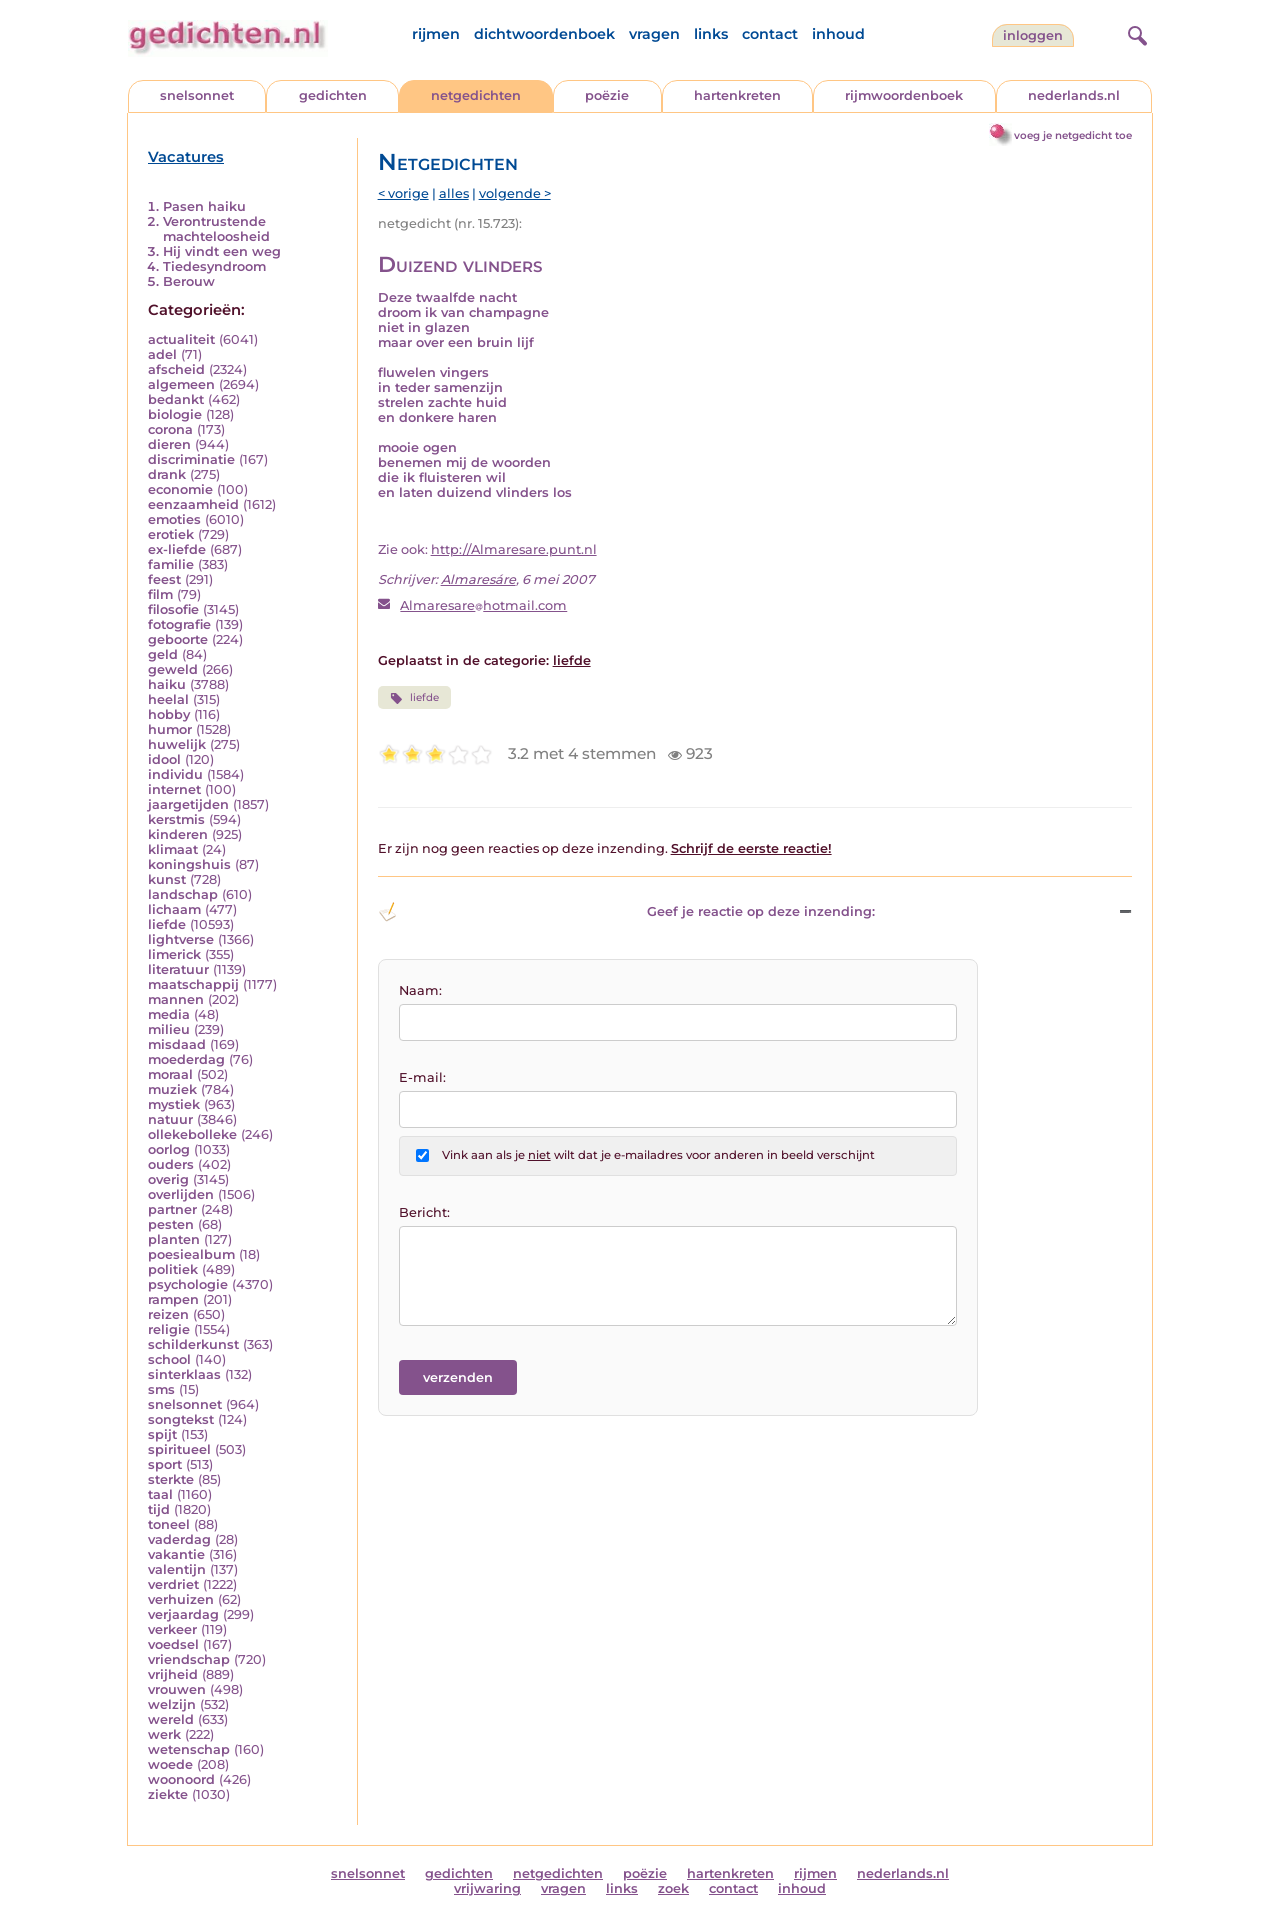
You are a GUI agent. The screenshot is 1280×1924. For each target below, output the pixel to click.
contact (770, 34)
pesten (171, 1224)
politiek (173, 1269)
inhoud (838, 34)
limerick (174, 954)
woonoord (181, 1779)
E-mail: (422, 1077)
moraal (170, 1074)
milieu (169, 1029)
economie (180, 489)
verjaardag (183, 1614)
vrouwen (177, 1689)
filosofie (173, 609)
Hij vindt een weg (222, 251)
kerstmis (176, 819)
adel (162, 354)
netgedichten (476, 95)
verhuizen (181, 1599)
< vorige (403, 193)
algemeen (181, 384)
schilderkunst (193, 1344)
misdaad (177, 1044)
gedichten (333, 95)
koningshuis (189, 864)
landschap (183, 894)
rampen (173, 1299)
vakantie (176, 1554)
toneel (169, 1524)
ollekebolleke (192, 1134)
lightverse (181, 939)
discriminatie (191, 459)
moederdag (186, 1059)
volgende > (515, 193)
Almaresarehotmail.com (483, 605)
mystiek (174, 1104)
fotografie (179, 624)
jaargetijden (188, 804)
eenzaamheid (193, 504)
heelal (168, 699)
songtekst (181, 1419)
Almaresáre (478, 579)
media (169, 1014)
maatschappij (193, 984)
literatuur (178, 969)
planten (174, 1239)
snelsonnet (197, 95)
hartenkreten (737, 95)
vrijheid (173, 1674)
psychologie (188, 1284)
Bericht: (424, 1212)
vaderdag (179, 1539)
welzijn (172, 1704)
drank (167, 474)
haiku (167, 684)
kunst (167, 879)
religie (169, 1329)
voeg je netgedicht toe (1073, 135)
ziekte (168, 1794)
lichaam (174, 909)
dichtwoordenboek (544, 34)
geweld (173, 669)
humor (170, 729)
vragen (654, 34)
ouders (171, 1164)
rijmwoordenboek (904, 95)
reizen (168, 1314)
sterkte (171, 1479)
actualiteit (181, 339)
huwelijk (177, 744)
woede (170, 1764)
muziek (172, 1089)
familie (171, 564)
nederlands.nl (1074, 95)
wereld (171, 1719)
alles (454, 193)
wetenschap (189, 1749)
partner (172, 1209)
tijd (159, 1509)
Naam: (420, 990)
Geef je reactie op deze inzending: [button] (626, 912)
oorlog (169, 1149)
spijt (162, 1434)
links (711, 34)
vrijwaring (487, 1888)
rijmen (436, 34)
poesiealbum (191, 1254)
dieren (169, 444)
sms (161, 1389)
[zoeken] (1135, 33)
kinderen (178, 834)
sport (165, 1464)
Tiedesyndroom (214, 266)
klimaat (173, 849)
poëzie (607, 95)
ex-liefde (177, 549)
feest (164, 579)
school (169, 1359)
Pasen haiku (204, 206)
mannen (176, 999)
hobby (169, 714)
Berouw (189, 281)
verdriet (173, 1584)
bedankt (176, 399)
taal (160, 1494)
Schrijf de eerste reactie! (751, 848)
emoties (174, 519)
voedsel (173, 1644)
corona (170, 429)
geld (163, 654)
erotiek (171, 534)
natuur (170, 1119)
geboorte (178, 639)
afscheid (176, 369)
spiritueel (179, 1449)
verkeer (172, 1629)
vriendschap (189, 1659)
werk (164, 1734)
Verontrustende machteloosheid (216, 229)
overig (168, 1179)
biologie (175, 414)
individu (175, 774)
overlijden (181, 1194)
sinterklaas (184, 1374)
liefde (167, 924)
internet (174, 789)
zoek (673, 1888)
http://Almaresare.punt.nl (514, 549)
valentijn (177, 1569)
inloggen (1033, 35)
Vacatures (186, 157)
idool (164, 759)
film (160, 594)
